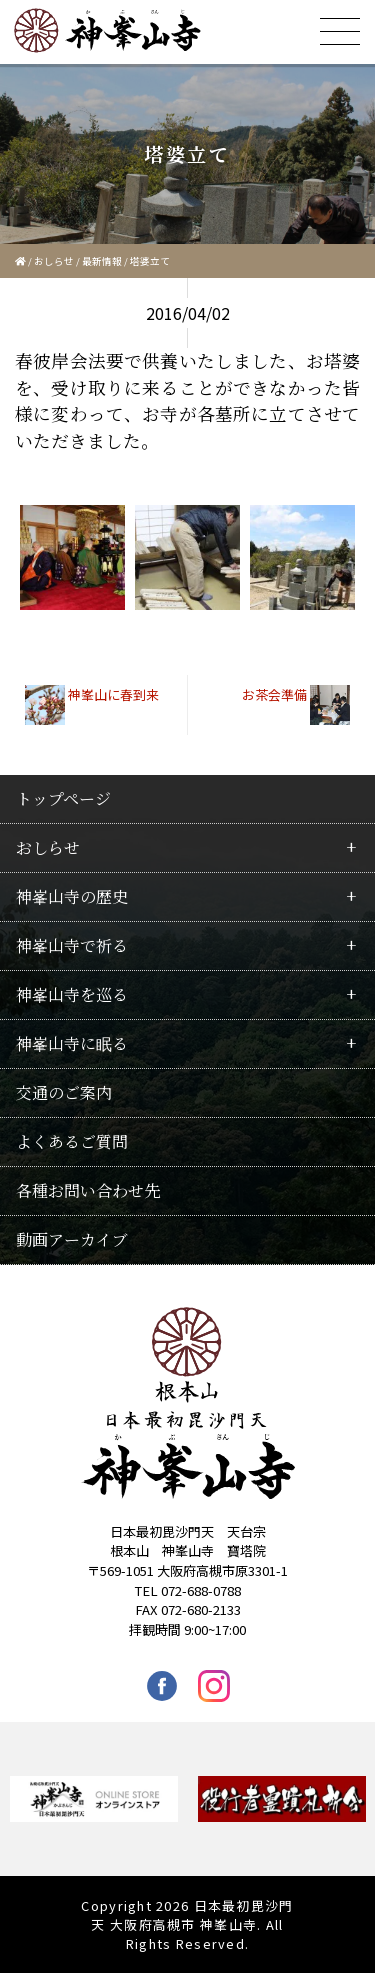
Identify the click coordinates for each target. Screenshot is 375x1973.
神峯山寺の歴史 (72, 896)
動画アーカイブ (72, 1239)
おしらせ (54, 261)
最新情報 (102, 261)
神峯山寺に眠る (72, 1043)
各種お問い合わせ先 (88, 1190)
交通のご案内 (64, 1092)
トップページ (63, 798)
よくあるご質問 (72, 1141)
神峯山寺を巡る (72, 994)
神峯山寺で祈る (72, 945)
